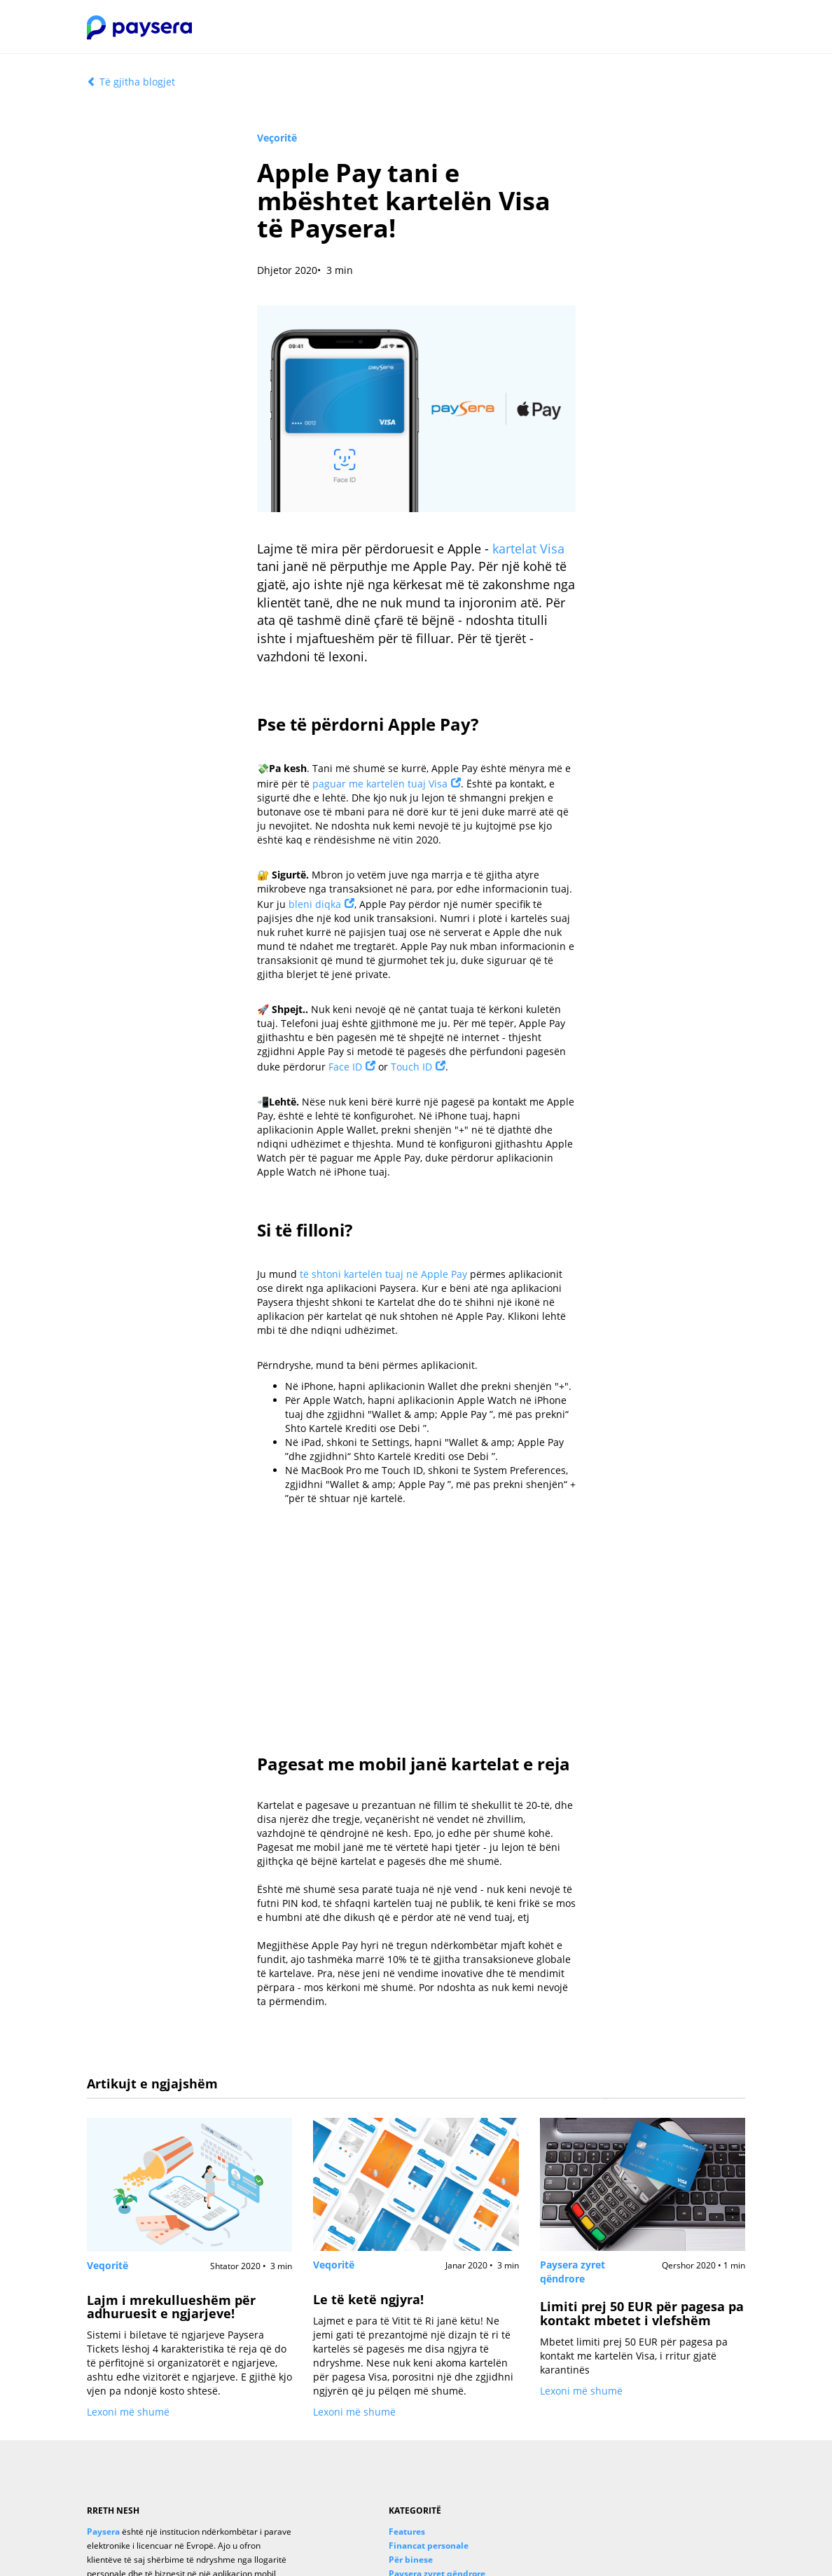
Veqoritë (107, 2265)
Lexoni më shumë (128, 2411)
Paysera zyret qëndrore (572, 2271)
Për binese (411, 2559)
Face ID (345, 1066)
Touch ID (411, 1066)
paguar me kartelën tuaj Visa (380, 783)
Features (407, 2531)
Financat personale (429, 2545)
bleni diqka (315, 904)
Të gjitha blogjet (131, 81)
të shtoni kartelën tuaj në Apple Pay (383, 1274)
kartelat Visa (528, 548)
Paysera (103, 2531)
